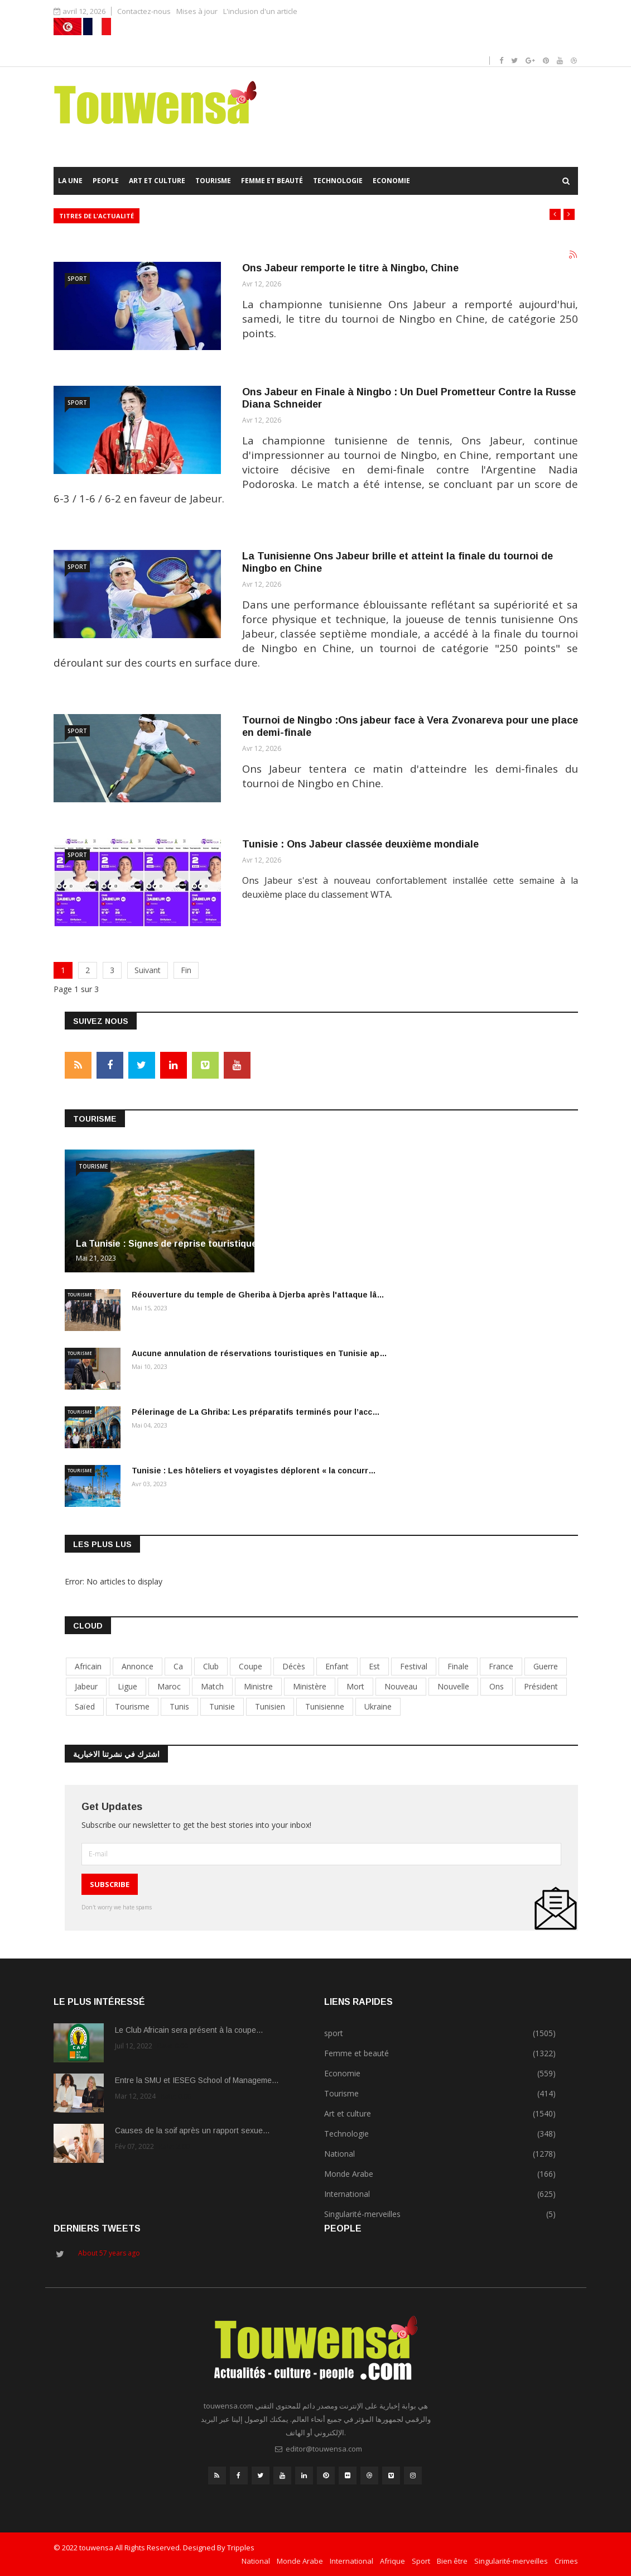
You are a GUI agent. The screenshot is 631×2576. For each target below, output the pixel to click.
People (106, 180)
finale (458, 1666)
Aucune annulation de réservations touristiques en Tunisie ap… (259, 1353)
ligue (127, 1686)
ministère (309, 1686)
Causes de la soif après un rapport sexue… (192, 2130)
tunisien (270, 1706)
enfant (337, 1666)
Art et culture (157, 180)
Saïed (85, 1706)
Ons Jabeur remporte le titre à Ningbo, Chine (350, 268)
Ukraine (378, 1706)
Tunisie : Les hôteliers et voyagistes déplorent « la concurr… (254, 1470)
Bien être (452, 2561)
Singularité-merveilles (511, 2561)
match (212, 1686)
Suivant (147, 970)
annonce (137, 1666)
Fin (186, 970)
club (211, 1666)
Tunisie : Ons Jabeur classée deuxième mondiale (360, 844)
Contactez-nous (144, 11)
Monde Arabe (300, 2561)
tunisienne (324, 1706)
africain (88, 1666)
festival (413, 1666)
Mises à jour (197, 11)
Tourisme (213, 180)
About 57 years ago (109, 2253)
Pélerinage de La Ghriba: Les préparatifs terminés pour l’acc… (256, 1411)
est (374, 1666)
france (501, 1666)
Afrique (392, 2561)
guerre (545, 1666)
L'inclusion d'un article (260, 11)
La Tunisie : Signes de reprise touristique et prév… (188, 1243)
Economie (391, 180)
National (256, 2561)
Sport (421, 2561)
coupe (250, 1666)
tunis (179, 1706)
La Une (70, 180)
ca (178, 1666)
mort (355, 1686)
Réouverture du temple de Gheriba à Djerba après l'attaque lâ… (258, 1294)
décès (293, 1666)
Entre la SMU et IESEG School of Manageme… (197, 2080)
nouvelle (453, 1686)
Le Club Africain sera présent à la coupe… (189, 2030)
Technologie (338, 180)
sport (77, 279)
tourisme (132, 1706)
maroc (169, 1686)
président (541, 1686)
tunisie (222, 1706)
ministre (258, 1686)
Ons (496, 1686)
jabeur (86, 1686)
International (351, 2561)
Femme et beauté (272, 180)
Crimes (566, 2561)
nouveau (400, 1686)
